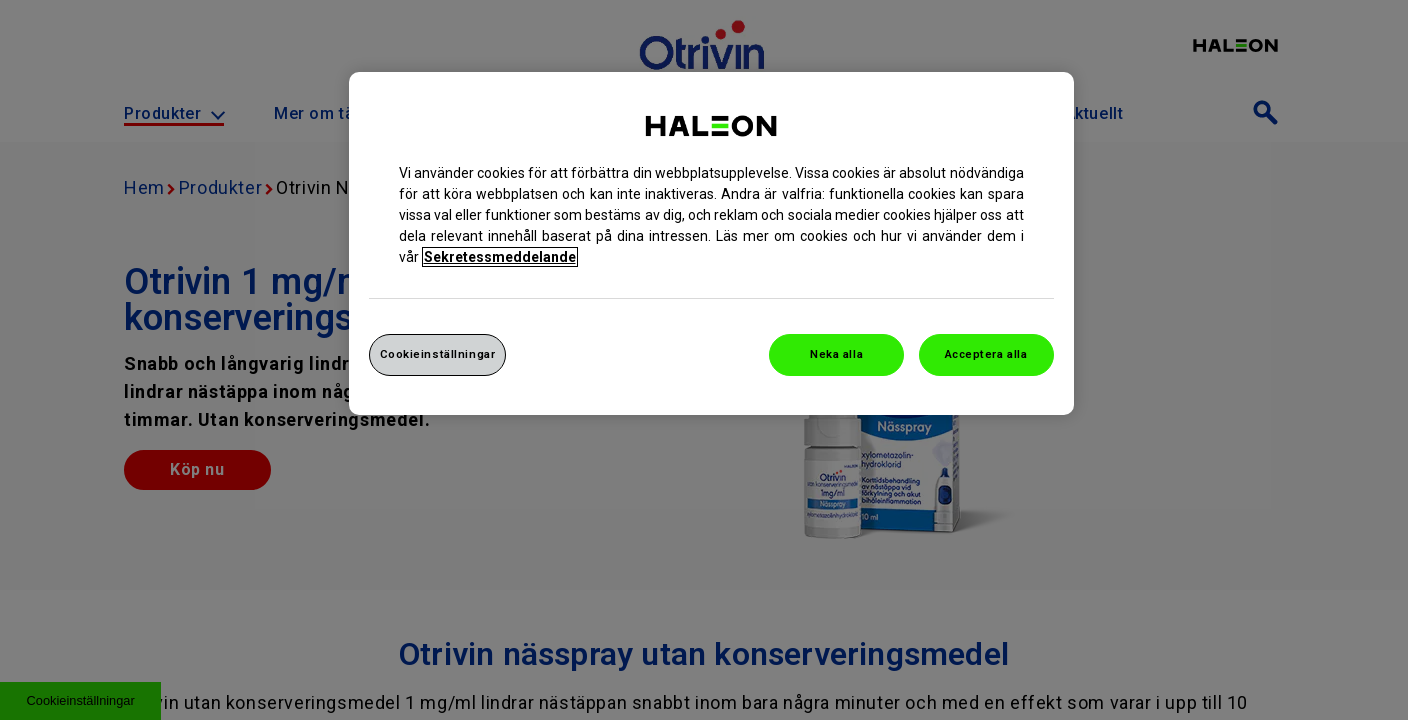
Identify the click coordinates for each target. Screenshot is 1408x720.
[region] (711, 243)
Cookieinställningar (438, 354)
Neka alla (836, 354)
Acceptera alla (986, 354)
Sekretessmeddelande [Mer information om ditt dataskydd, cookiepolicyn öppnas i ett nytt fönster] (500, 257)
